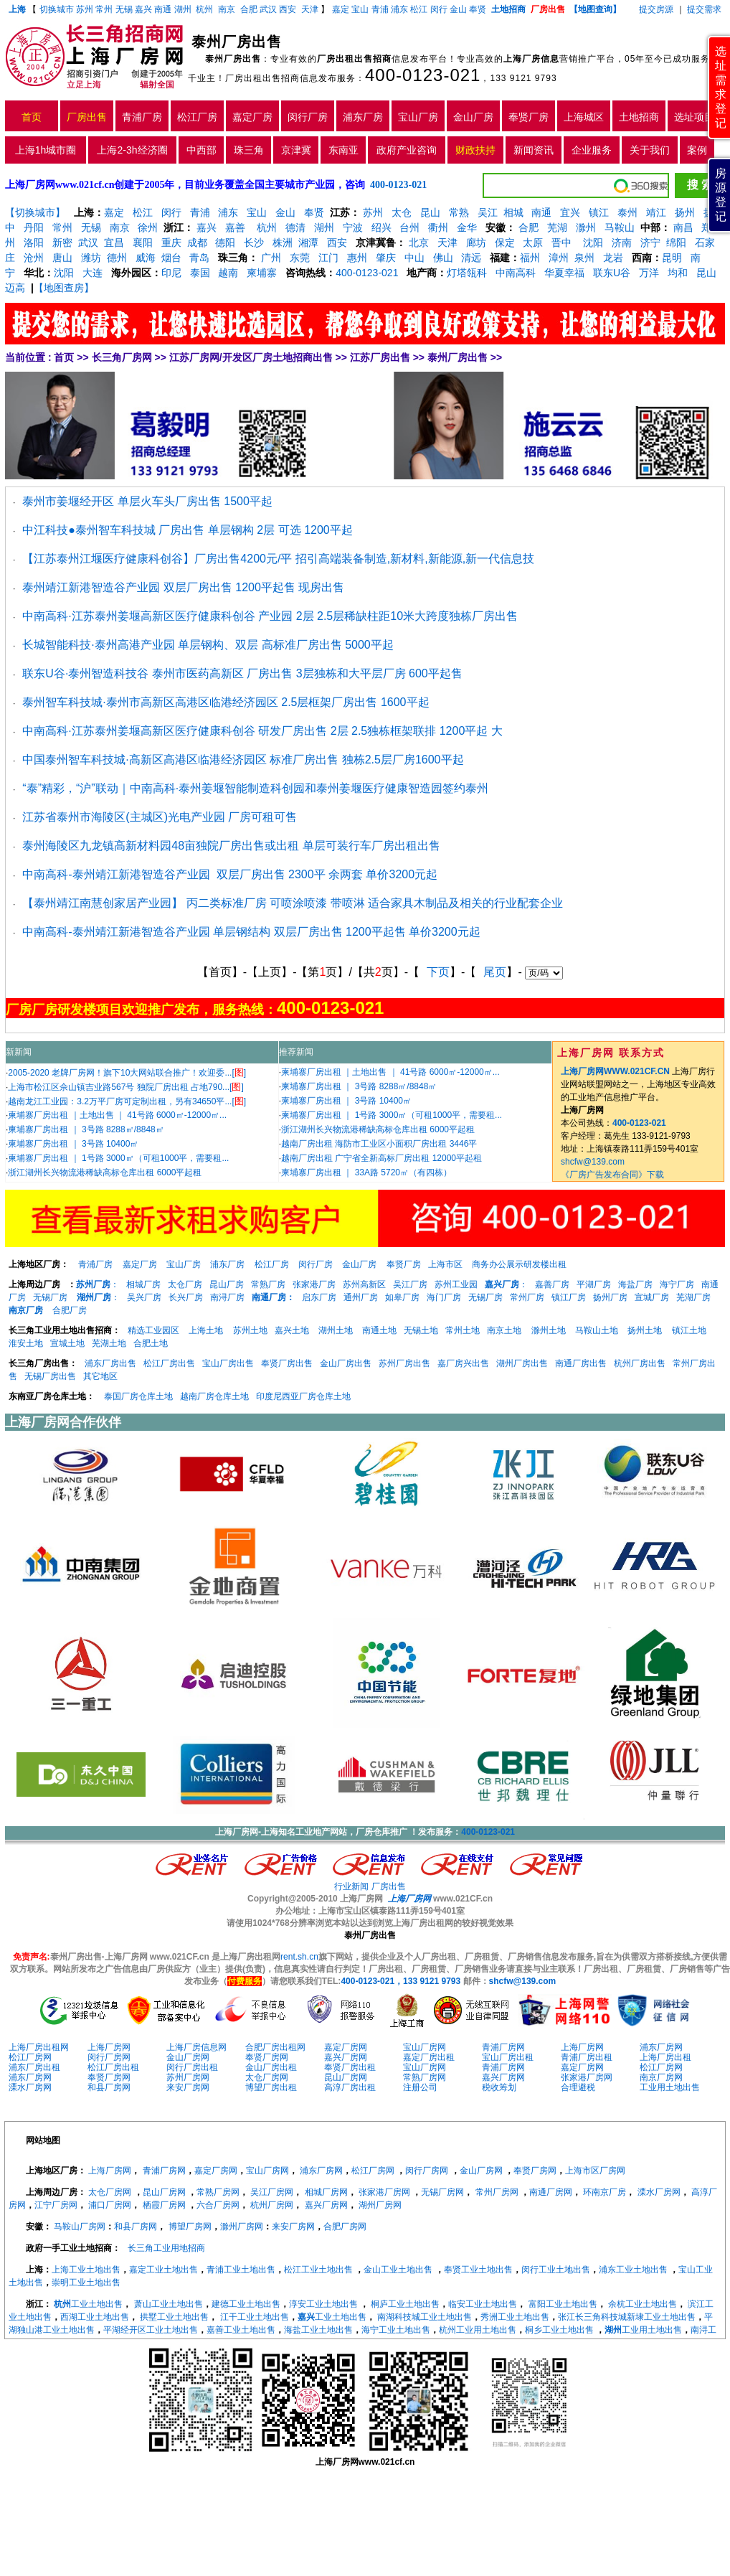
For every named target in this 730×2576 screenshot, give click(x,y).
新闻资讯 (533, 150)
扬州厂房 (610, 1297)
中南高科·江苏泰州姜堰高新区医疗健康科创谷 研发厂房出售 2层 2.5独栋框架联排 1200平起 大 (262, 731)
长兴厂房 (186, 1297)
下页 (438, 972)
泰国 (200, 272)
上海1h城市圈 (46, 150)
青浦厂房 (142, 117)
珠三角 (249, 150)
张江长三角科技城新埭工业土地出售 (627, 2317)
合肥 (248, 9)
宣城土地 (67, 1343)
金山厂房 (473, 117)
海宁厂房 (677, 1284)
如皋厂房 (402, 1297)
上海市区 (445, 1264)
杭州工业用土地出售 (477, 2330)
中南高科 (516, 272)
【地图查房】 (64, 287)
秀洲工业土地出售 (514, 2317)
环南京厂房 (604, 2192)
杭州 (204, 9)
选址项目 (694, 117)
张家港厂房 (314, 1284)
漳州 (559, 257)
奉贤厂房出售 (287, 1363)
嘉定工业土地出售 (163, 2270)
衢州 (438, 227)
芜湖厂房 (693, 1297)
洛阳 (34, 242)
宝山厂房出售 (228, 1363)
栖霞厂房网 (164, 2205)
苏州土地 (250, 1330)
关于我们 (650, 150)
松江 (418, 9)
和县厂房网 (109, 2087)
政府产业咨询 (406, 150)
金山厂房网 (187, 2057)
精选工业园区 (153, 1330)
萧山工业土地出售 (168, 2304)
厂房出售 (87, 117)
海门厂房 (444, 1297)
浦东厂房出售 (110, 1363)
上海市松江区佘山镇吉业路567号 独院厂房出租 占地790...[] (125, 1087)
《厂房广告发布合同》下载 (612, 1175)
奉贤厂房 (528, 117)
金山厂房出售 (345, 1363)
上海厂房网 (109, 2047)
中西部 (201, 150)
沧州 (34, 257)
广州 (271, 257)
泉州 (584, 257)
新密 (62, 242)
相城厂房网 (326, 2192)
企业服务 (592, 150)
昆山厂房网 (345, 2077)
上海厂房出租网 (39, 2047)
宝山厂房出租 (508, 2057)
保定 (505, 242)
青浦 (380, 9)
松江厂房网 (30, 2057)
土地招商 (639, 117)
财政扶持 (475, 150)
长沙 (254, 242)
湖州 (182, 9)
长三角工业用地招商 (166, 2248)
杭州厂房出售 (639, 1363)
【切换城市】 (35, 212)
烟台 (171, 257)
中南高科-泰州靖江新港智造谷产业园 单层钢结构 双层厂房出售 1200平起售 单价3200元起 (251, 932)
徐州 (148, 227)
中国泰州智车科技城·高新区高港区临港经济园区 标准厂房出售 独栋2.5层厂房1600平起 (242, 759)
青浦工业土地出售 (241, 2270)
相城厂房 (143, 1284)
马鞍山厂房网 (79, 2227)
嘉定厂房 (252, 117)
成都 (197, 242)
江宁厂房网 (55, 2205)
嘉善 (235, 227)
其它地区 (100, 1376)
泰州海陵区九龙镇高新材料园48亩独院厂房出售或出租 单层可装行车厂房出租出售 (231, 846)
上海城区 (584, 117)
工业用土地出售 (670, 2087)
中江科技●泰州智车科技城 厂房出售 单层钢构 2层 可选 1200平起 (187, 530)
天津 (311, 9)
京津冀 (296, 150)
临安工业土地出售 (482, 2304)
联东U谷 (611, 272)
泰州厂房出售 (457, 357)
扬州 (685, 212)
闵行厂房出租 (192, 2067)
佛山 (443, 257)
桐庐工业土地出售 (405, 2304)
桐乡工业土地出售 (559, 2330)
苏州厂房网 (187, 2077)
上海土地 (207, 1330)
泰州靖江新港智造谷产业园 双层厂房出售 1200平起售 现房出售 (183, 587)
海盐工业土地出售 (318, 2330)
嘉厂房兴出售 (463, 1363)
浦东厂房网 (661, 2047)
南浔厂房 (227, 1297)
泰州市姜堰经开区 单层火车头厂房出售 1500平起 (147, 501)
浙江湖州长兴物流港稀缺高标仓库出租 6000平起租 (105, 1172)
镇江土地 (689, 1330)
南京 (226, 9)
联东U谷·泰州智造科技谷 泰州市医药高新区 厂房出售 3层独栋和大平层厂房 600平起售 (242, 673)
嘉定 (340, 9)
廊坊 (476, 242)
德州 (117, 257)
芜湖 (557, 227)
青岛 (199, 257)
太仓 (402, 212)
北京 (419, 242)
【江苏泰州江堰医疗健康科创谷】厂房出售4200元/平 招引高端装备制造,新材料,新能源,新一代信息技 (278, 559)
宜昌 (114, 242)
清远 (471, 257)
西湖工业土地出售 (94, 2317)
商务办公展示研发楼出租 (519, 1264)
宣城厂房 (652, 1297)
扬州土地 (644, 1330)
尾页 (494, 972)
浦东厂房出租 (34, 2067)
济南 (622, 242)
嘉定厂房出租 (429, 2057)
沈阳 (591, 242)
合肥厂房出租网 (275, 2047)
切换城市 (56, 9)
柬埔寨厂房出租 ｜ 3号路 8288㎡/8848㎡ (85, 1129)
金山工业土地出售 (398, 2270)
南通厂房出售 (581, 1363)
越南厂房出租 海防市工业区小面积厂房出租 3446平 (379, 1144)
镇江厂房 (568, 1297)
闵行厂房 (308, 117)
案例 (697, 150)
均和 (678, 272)
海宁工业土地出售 (395, 2330)
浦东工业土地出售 (633, 2270)
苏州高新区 (364, 1284)
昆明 (672, 257)
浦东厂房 (363, 117)
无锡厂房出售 (50, 1376)
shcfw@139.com (593, 1162)
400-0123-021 (422, 75)
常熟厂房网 (424, 2077)
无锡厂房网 (442, 2192)
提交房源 (656, 9)
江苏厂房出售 (380, 357)
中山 (414, 257)
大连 (92, 272)
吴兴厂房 (144, 1297)
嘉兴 (143, 9)
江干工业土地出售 (254, 2317)
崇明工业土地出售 (86, 2282)
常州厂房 (527, 1297)
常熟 (459, 212)
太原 (533, 242)
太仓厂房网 (266, 2077)
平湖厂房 (594, 1284)
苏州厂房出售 (404, 1363)
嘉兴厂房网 (345, 2057)
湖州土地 (335, 1330)
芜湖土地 (109, 1343)
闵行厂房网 (109, 2057)
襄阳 (143, 242)
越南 (228, 272)
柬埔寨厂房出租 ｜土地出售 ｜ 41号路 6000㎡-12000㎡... (117, 1115)
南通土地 (379, 1330)
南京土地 (504, 1330)
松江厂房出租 (113, 2067)
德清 (295, 227)
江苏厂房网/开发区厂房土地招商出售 (251, 357)
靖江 (656, 212)
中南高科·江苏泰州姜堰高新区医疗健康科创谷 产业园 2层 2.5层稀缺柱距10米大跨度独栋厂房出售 (270, 616)
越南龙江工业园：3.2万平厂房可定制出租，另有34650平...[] (127, 1101)
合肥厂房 (69, 1310)
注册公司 (420, 2087)
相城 (513, 212)
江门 (328, 257)
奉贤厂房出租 (350, 2067)
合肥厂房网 (344, 2227)
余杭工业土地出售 (642, 2304)
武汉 (268, 9)
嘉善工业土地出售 (241, 2330)
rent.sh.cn (299, 1957)
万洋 (649, 272)
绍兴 (381, 227)
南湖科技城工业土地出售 (424, 2317)
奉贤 (477, 9)
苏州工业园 (456, 1284)
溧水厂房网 (30, 2087)
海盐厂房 (635, 1284)
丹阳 (34, 227)
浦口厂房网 (109, 2205)
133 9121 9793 (523, 78)
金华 (467, 227)
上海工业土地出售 (86, 2270)
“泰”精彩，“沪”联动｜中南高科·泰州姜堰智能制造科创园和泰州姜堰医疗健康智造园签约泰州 (255, 788)
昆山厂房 (226, 1284)
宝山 (360, 9)
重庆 (171, 242)
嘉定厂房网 (345, 2047)
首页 (32, 117)
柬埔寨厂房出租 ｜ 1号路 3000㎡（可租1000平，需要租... (118, 1158)
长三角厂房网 (122, 357)
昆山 (430, 212)
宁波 (353, 227)
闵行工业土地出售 (555, 2270)
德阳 (225, 242)
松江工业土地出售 (318, 2270)
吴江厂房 (410, 1284)
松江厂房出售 (169, 1363)
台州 (409, 227)
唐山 (62, 257)
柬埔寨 (262, 272)
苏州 (84, 9)
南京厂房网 (661, 2077)
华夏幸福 (564, 272)
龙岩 (611, 257)
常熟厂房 (268, 1284)
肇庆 (386, 257)
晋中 (561, 242)
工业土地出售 (88, 2304)
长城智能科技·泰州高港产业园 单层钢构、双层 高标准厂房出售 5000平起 (207, 645)
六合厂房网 (218, 2205)
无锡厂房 (50, 1297)
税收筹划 (499, 2087)
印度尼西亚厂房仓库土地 (303, 1396)
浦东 (399, 9)
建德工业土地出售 (246, 2304)
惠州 (357, 257)
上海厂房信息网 (196, 2047)
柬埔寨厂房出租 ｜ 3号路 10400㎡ (73, 1144)
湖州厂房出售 (522, 1363)
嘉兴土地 (292, 1330)
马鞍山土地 (596, 1330)
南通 (162, 9)
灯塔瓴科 (467, 272)
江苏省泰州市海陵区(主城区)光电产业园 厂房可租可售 (159, 817)
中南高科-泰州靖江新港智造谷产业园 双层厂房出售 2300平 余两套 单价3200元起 (229, 874)
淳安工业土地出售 (323, 2304)
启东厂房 (319, 1297)
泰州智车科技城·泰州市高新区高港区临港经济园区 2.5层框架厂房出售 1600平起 (225, 702)
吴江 (488, 212)
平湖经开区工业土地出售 (150, 2330)
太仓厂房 (185, 1284)
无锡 (124, 9)
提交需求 (703, 9)
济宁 (650, 242)
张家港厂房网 (586, 2077)
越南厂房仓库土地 (214, 1396)
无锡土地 (421, 1330)
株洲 (282, 242)
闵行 (438, 9)
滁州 (586, 227)
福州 (530, 257)
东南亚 (343, 150)
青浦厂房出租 (586, 2057)
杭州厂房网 (271, 2205)
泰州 (627, 212)
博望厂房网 (190, 2227)
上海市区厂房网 (595, 2171)
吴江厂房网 (271, 2192)
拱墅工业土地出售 (174, 2317)
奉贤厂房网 (266, 2057)
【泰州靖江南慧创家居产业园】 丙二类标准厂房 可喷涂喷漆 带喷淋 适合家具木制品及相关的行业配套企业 (292, 903)
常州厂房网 (496, 2192)
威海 (146, 257)
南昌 (683, 227)
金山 (458, 9)
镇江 (599, 212)
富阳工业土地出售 (562, 2304)
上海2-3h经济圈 (132, 150)
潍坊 (91, 257)
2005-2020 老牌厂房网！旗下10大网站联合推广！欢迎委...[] (127, 1073)
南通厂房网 (550, 2192)
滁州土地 (548, 1330)
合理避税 (578, 2087)
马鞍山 (620, 227)
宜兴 (570, 212)
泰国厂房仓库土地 (138, 1396)
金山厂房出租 (271, 2067)
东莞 (300, 257)
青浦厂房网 (503, 2047)
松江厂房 (197, 117)
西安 (287, 9)
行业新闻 (351, 1886)
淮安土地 (26, 1343)
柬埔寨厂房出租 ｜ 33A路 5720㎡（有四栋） (366, 1172)
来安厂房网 (187, 2087)
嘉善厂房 (552, 1284)
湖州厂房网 (380, 2205)
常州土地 (462, 1330)
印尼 (171, 272)
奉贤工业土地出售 (478, 2270)
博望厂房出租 (271, 2087)
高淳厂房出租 (350, 2087)
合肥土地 (150, 1343)
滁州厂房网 (241, 2227)
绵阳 (676, 242)
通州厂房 (360, 1297)
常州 (104, 9)
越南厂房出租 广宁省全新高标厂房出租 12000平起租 (381, 1158)
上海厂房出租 (665, 2057)
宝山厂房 (418, 117)
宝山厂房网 (424, 2047)
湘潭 (308, 242)
